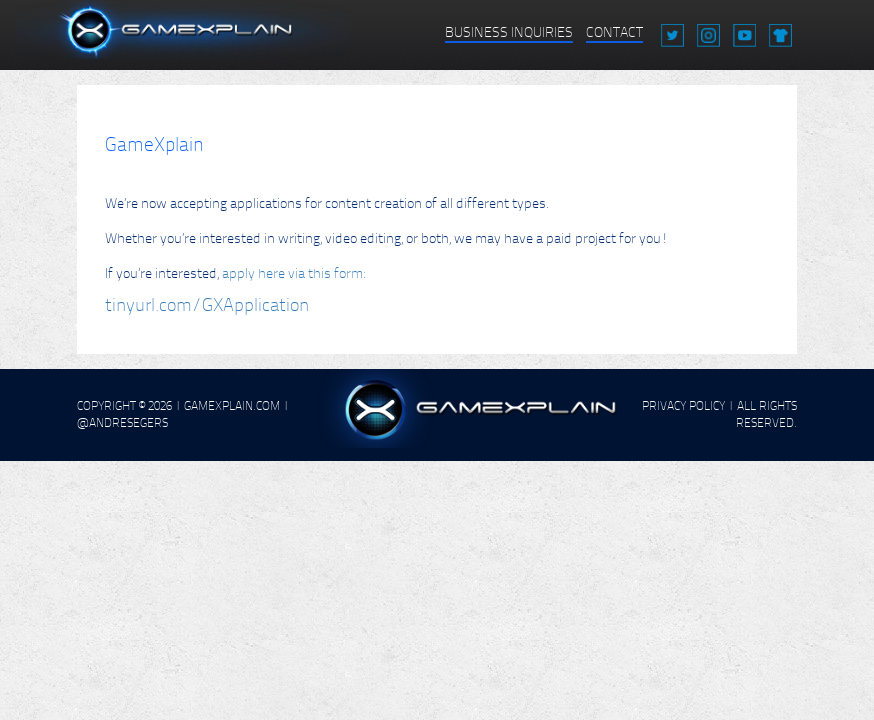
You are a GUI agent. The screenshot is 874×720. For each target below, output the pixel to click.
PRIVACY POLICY (683, 406)
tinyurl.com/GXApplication (207, 305)
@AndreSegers (122, 423)
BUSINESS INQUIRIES (509, 32)
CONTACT (614, 32)
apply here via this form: (293, 273)
